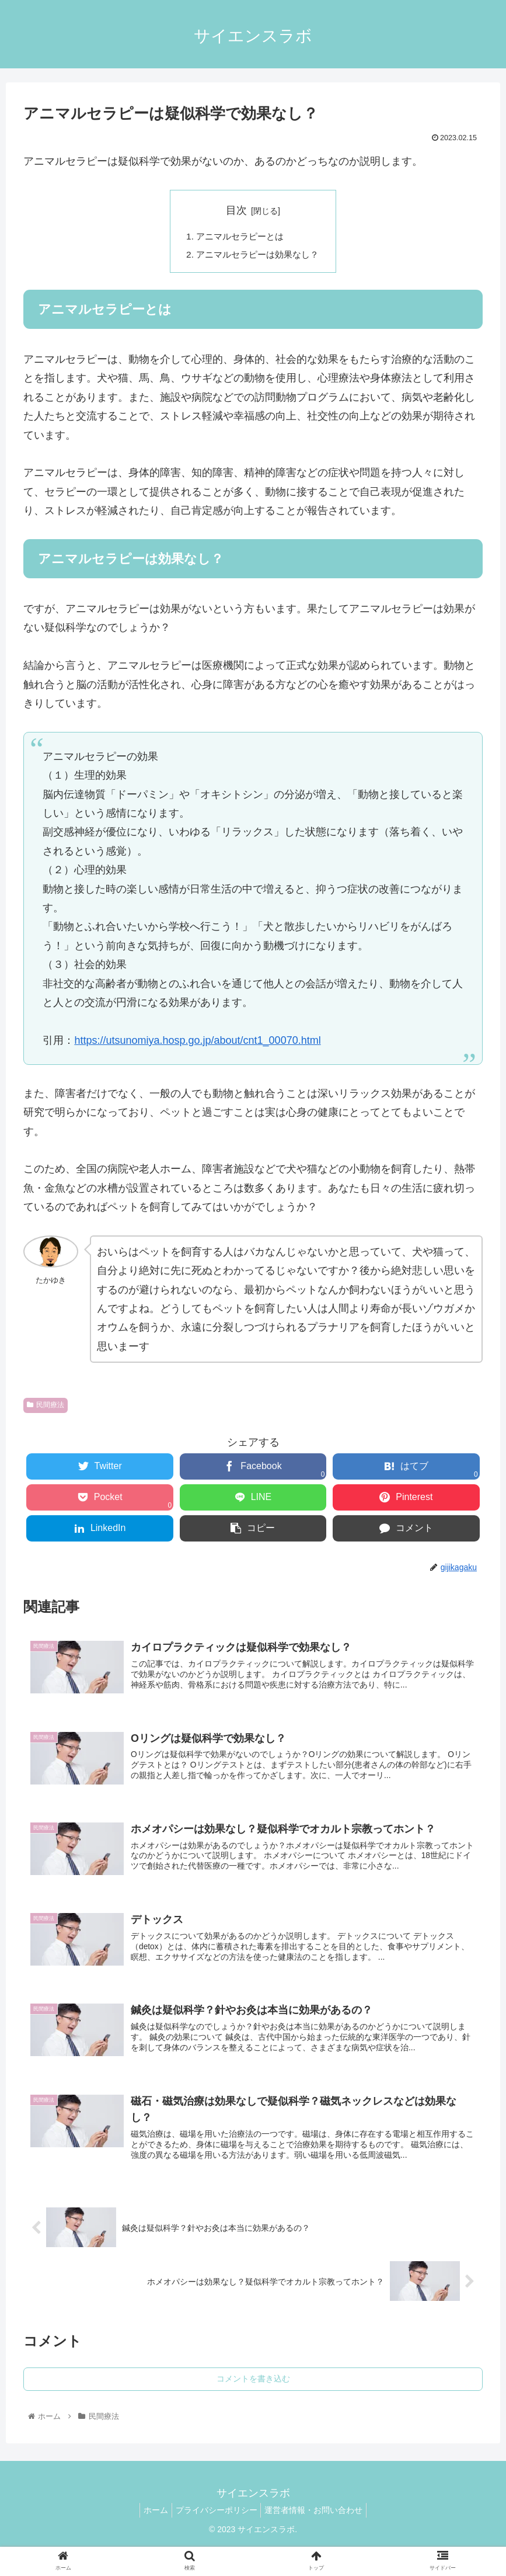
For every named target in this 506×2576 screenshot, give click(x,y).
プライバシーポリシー (216, 2523)
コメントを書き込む (253, 2392)
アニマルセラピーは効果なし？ (258, 256)
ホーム (151, 2523)
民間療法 (45, 1407)
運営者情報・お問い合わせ (319, 2523)
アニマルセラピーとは (239, 236)
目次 (236, 210)
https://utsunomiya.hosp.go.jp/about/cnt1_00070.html (197, 1042)
